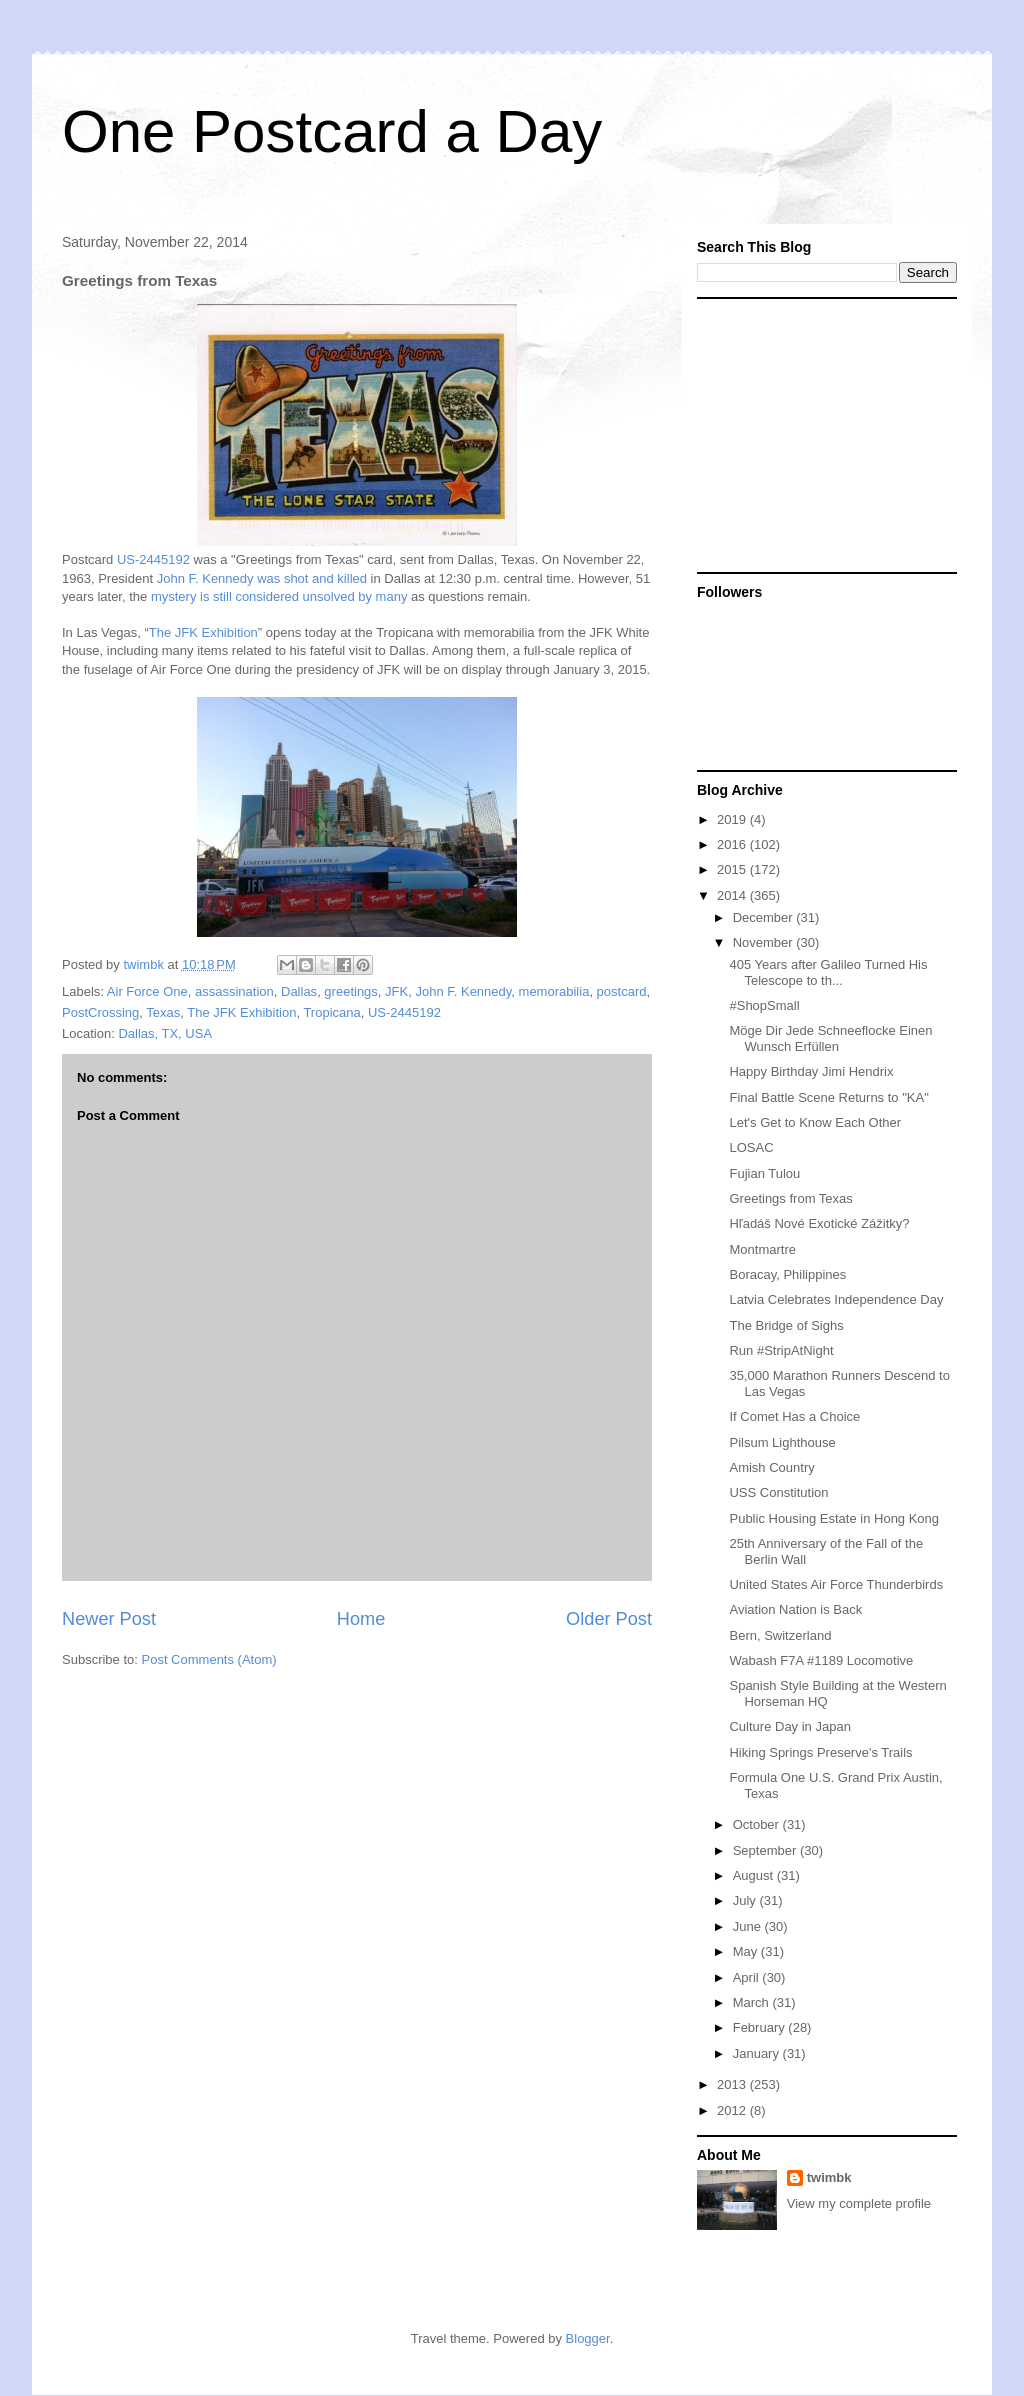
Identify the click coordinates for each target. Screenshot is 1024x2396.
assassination (234, 991)
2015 (733, 869)
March (753, 2002)
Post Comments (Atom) (209, 1659)
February (761, 2027)
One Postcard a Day (332, 131)
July (746, 1900)
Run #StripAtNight (781, 1350)
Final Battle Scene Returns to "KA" (828, 1097)
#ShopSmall (764, 1005)
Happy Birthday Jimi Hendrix (811, 1071)
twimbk (829, 2177)
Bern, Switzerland (780, 1635)
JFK (396, 991)
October (758, 1824)
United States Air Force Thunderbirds (836, 1584)
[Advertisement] (822, 434)
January (758, 2053)
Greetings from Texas (790, 1198)
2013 (733, 2084)
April (748, 1977)
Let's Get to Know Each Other (815, 1122)
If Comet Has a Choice (794, 1416)
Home (361, 1619)
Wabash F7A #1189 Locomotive (821, 1660)
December (765, 917)
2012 (733, 2110)
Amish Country (771, 1467)
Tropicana (331, 1012)
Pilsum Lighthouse (782, 1442)
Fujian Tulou (764, 1173)
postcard (622, 991)
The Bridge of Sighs (786, 1325)
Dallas (299, 991)
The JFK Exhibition (203, 632)
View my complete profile (859, 2203)
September (766, 1850)
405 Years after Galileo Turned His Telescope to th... (828, 972)
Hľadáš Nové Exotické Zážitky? (819, 1223)
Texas (163, 1012)
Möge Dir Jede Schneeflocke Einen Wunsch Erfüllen (830, 1038)
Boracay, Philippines (787, 1274)
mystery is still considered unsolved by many (279, 596)
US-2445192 (153, 559)
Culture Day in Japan (789, 1726)
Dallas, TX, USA (165, 1033)
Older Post (609, 1619)
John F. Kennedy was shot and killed (262, 578)
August (755, 1875)
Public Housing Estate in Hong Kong (834, 1518)
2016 (733, 844)
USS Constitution (778, 1492)
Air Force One (147, 991)
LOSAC (751, 1147)
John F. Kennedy (463, 991)
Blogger (588, 2338)
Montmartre (762, 1249)
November (765, 942)
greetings (350, 991)
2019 (733, 819)
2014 (733, 895)
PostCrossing (100, 1012)
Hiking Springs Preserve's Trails (820, 1752)
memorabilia (554, 991)
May (747, 1951)
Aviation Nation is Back (795, 1609)
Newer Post (109, 1619)
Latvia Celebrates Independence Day (836, 1299)
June (749, 1926)
